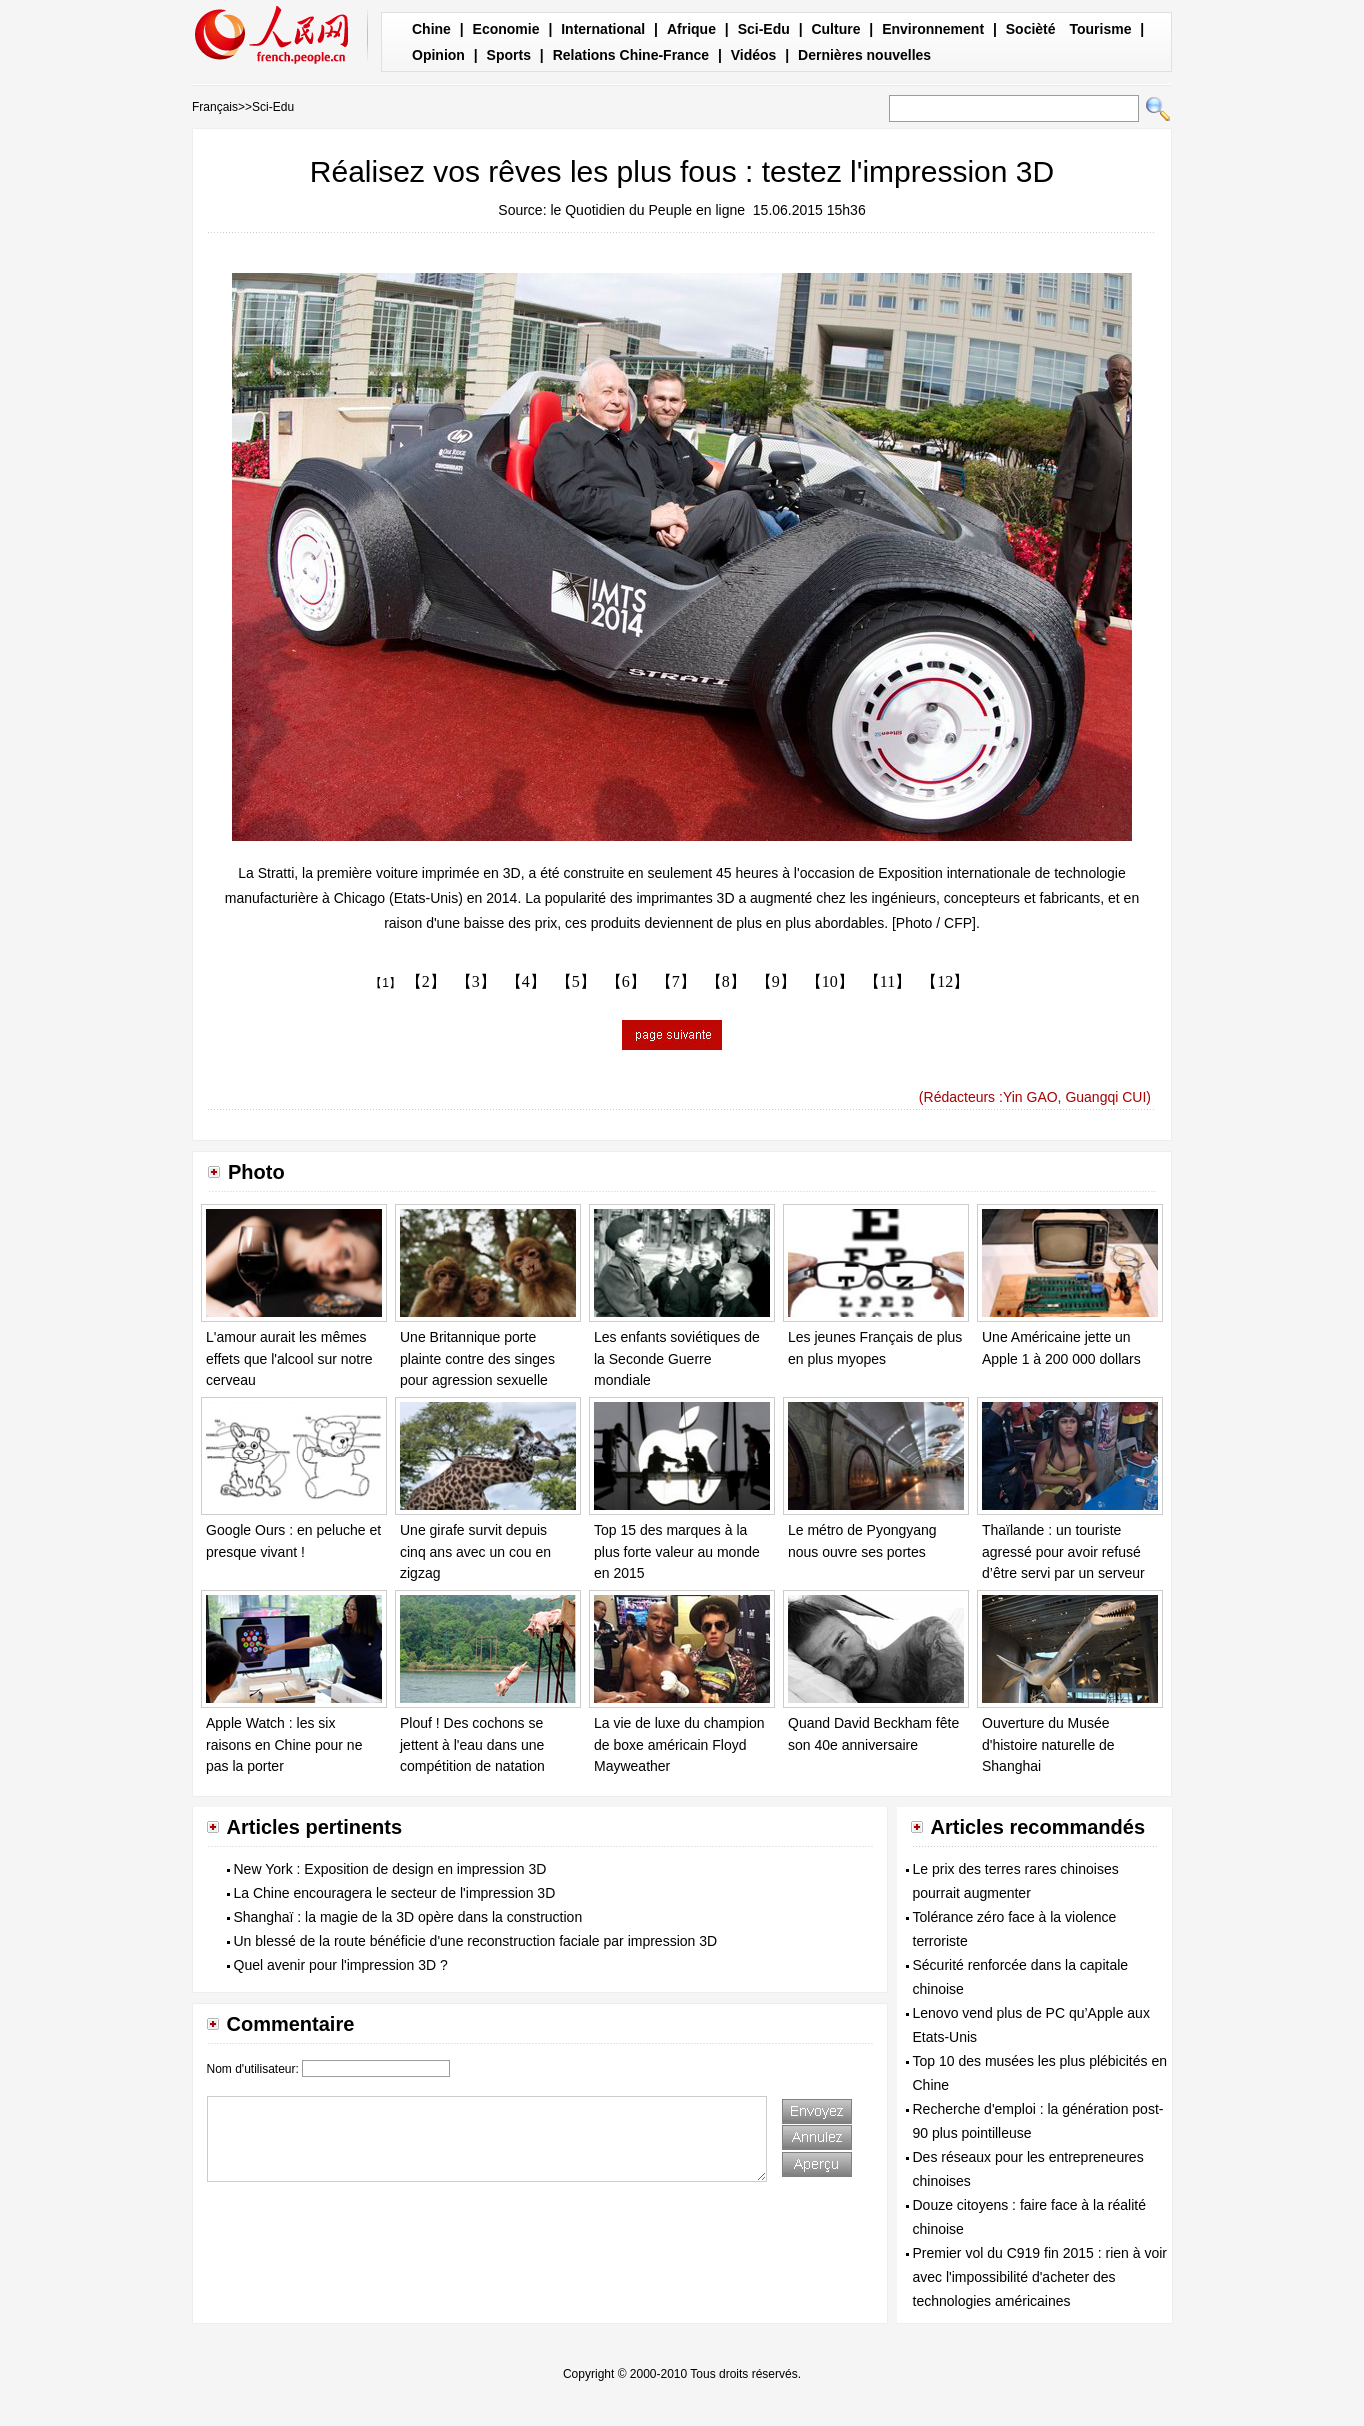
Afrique (691, 29)
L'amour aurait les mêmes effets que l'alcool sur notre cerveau (289, 1358)
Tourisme (1100, 29)
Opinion (438, 55)
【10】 (830, 981)
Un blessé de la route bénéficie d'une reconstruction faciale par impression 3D (476, 1941)
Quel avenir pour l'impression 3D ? (341, 1965)
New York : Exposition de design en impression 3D (390, 1869)
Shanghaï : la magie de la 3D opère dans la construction (408, 1917)
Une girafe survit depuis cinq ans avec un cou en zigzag (475, 1551)
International (603, 29)
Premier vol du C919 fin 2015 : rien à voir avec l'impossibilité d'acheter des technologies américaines (1040, 2277)
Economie (506, 29)
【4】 (526, 981)
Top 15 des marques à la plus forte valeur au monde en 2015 (677, 1551)
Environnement (933, 29)
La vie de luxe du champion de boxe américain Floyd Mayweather (679, 1744)
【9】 (776, 981)
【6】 (626, 981)
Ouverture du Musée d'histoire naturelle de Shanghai (1048, 1744)
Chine (431, 29)
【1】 (385, 983)
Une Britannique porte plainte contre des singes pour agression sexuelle (477, 1358)
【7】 (676, 981)
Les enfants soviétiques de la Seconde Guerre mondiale (677, 1358)
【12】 (945, 981)
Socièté (1031, 29)
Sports (509, 55)
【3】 (476, 981)
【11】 (887, 981)
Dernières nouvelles (864, 55)
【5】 (576, 981)
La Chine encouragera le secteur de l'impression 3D (395, 1893)
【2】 (426, 981)
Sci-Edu (764, 29)
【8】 (726, 981)
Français (215, 107)
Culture (835, 29)
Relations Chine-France (631, 55)
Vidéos (754, 55)
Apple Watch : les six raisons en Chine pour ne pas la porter (284, 1744)
